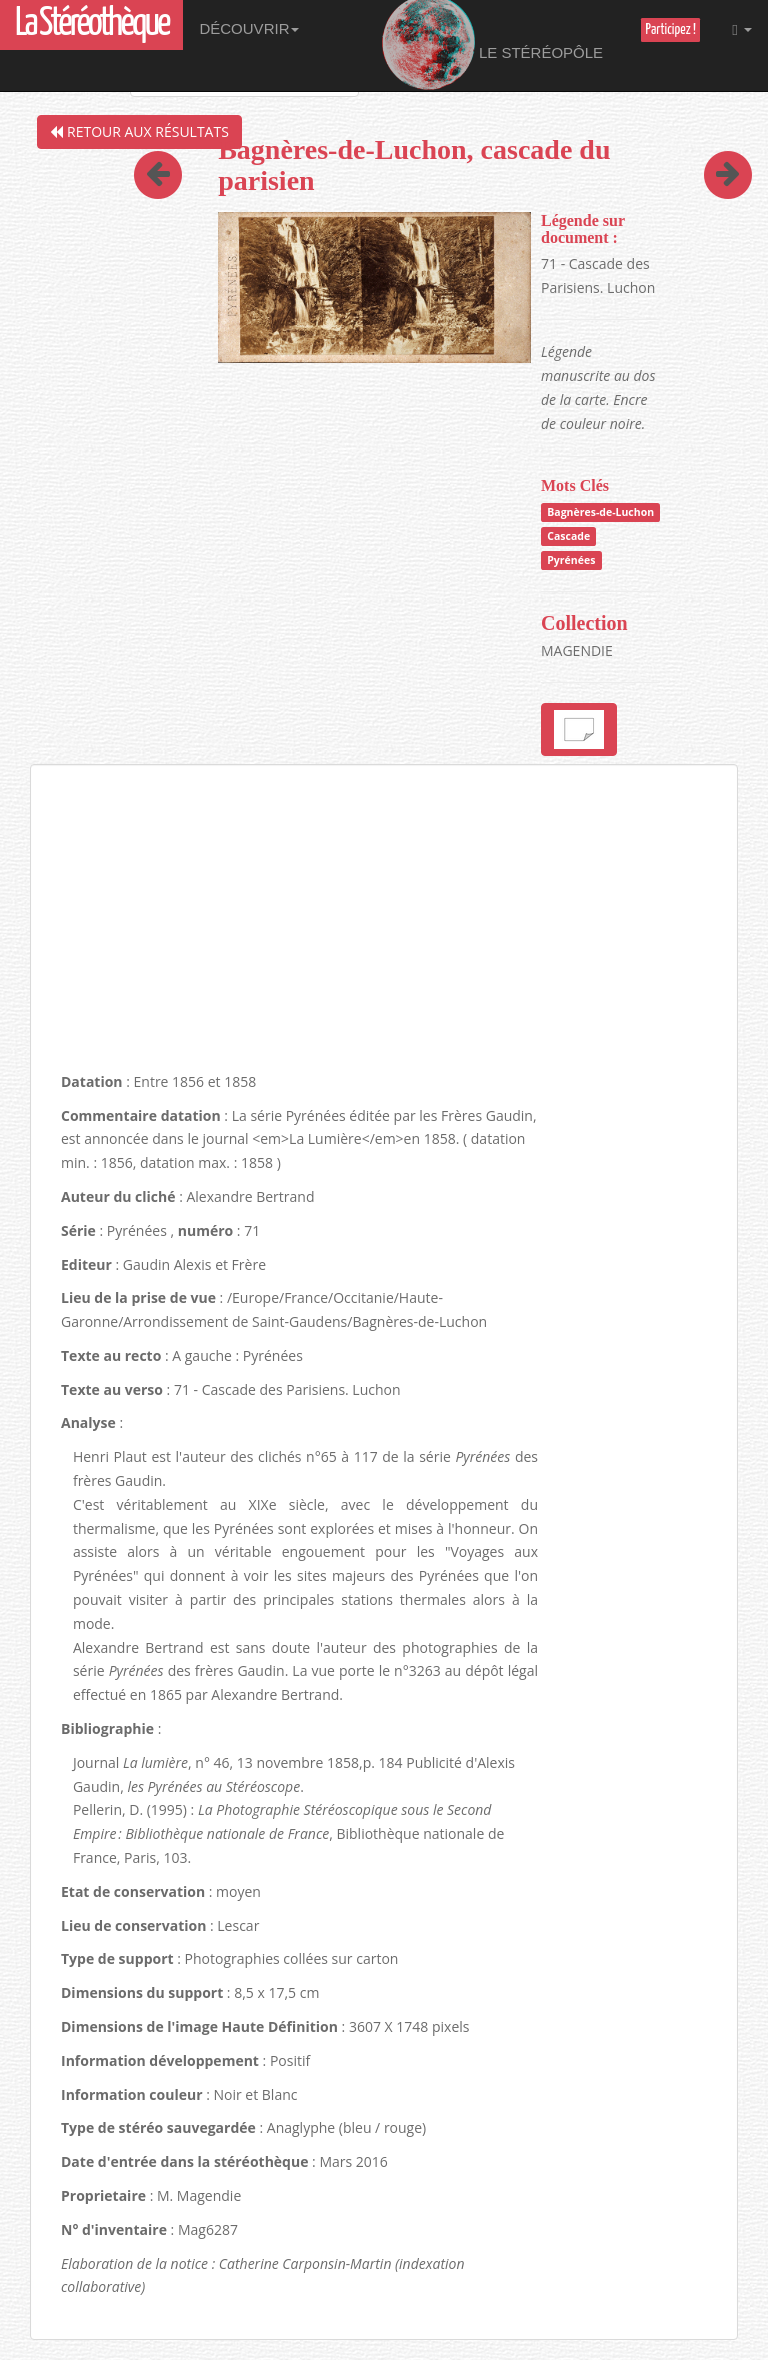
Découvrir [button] (249, 28)
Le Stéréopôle (492, 45)
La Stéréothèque (91, 24)
